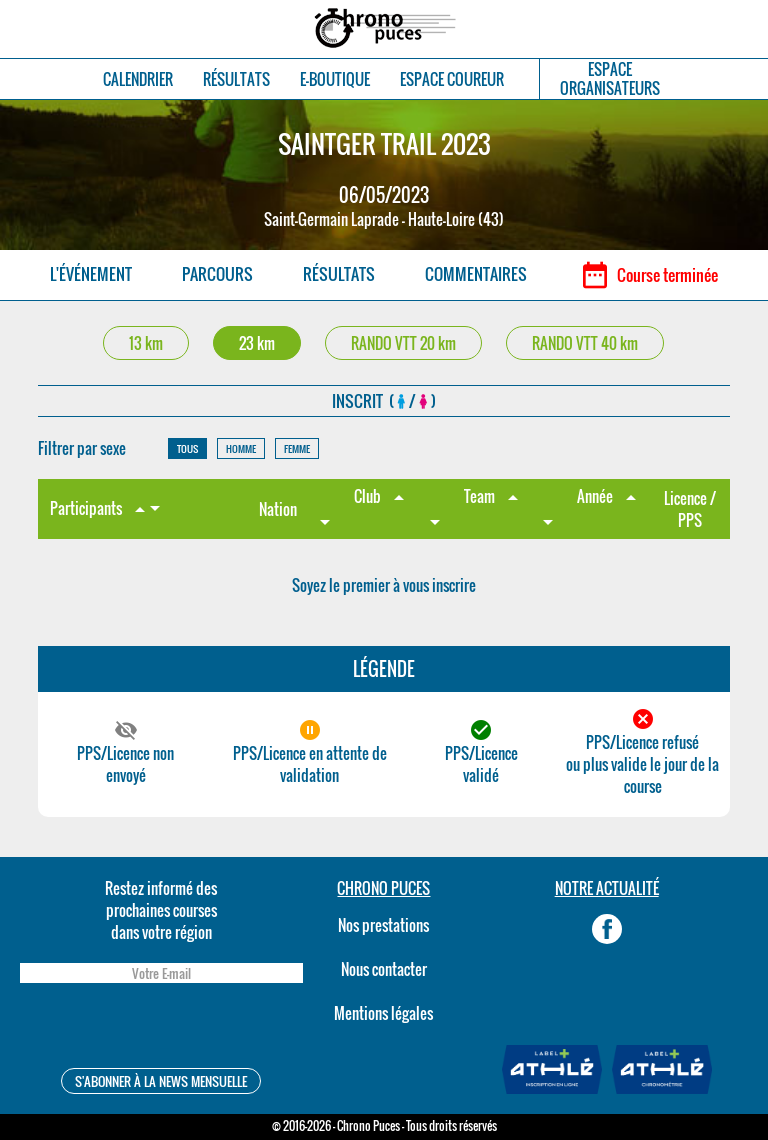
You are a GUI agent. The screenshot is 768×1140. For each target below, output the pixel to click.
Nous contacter (384, 969)
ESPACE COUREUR (452, 79)
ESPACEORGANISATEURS (610, 79)
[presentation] (161, 1028)
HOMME (241, 448)
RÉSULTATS (236, 79)
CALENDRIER (138, 79)
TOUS (187, 448)
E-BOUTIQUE (335, 79)
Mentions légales (383, 1013)
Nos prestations (383, 925)
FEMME (297, 448)
